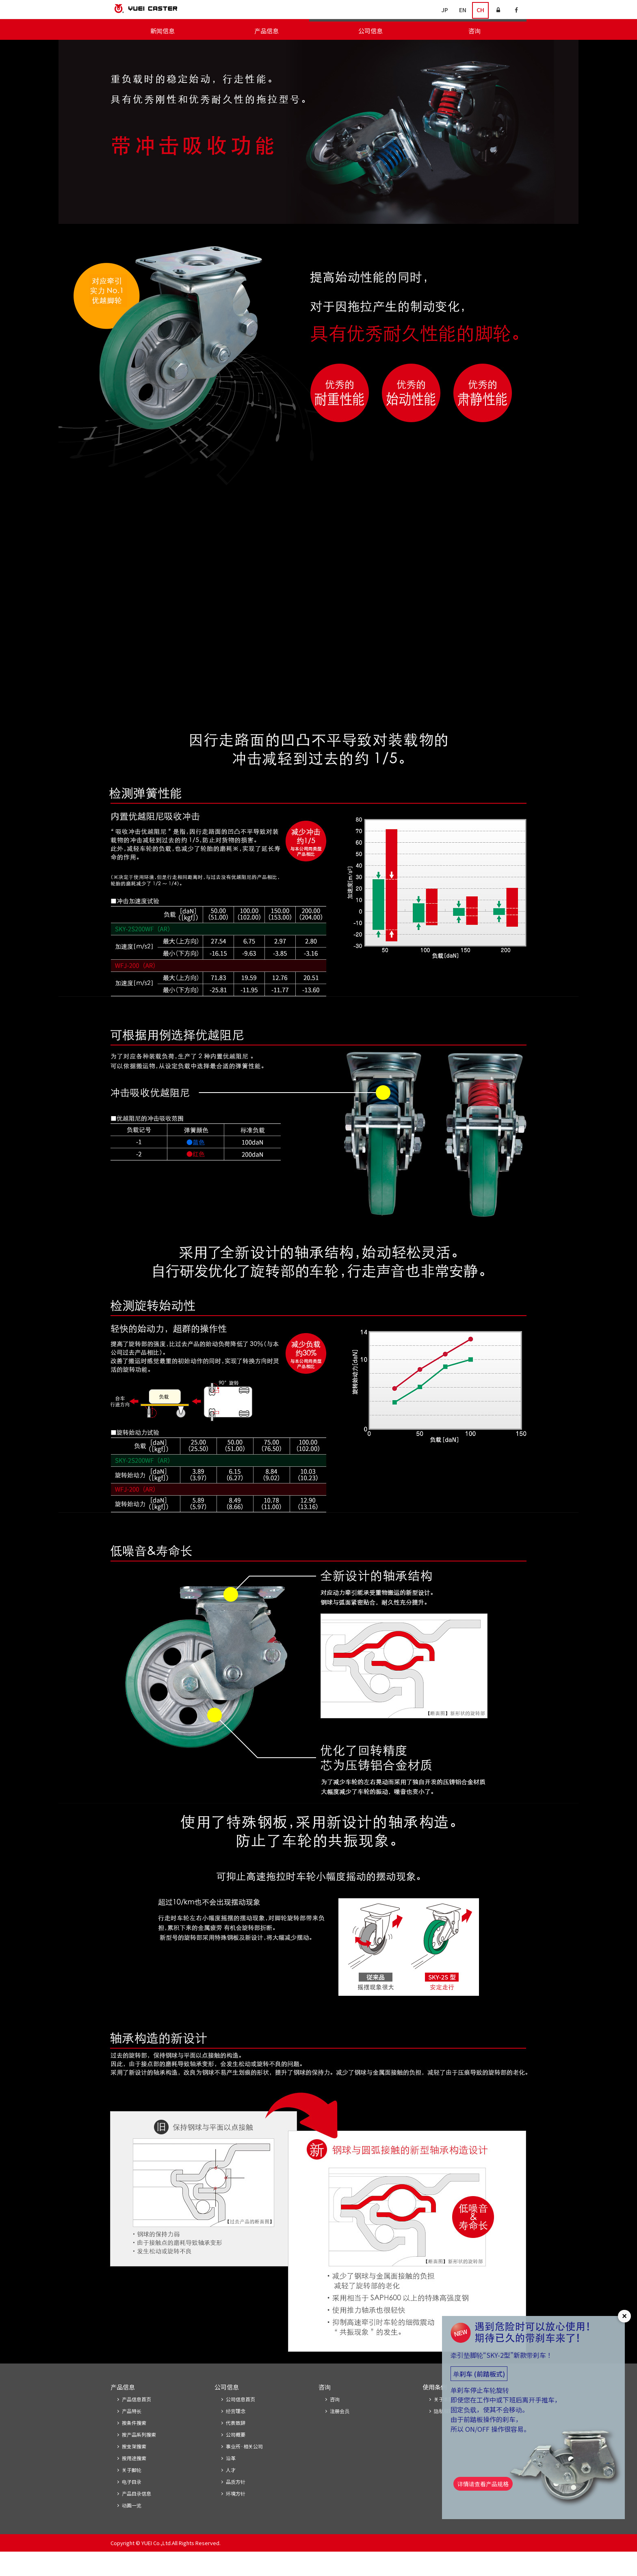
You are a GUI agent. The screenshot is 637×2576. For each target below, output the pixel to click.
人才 (231, 2492)
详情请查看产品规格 (485, 2487)
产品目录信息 (136, 2517)
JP (444, 10)
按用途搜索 (447, 48)
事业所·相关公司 (244, 2468)
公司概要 (235, 2456)
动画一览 (131, 2529)
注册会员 (339, 2432)
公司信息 (370, 30)
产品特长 (131, 2432)
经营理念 (235, 2432)
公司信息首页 (240, 2419)
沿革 (231, 2480)
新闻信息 (162, 30)
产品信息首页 (136, 2419)
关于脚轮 (513, 48)
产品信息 (266, 30)
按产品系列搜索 (367, 48)
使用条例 (434, 2407)
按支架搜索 (409, 48)
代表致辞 (235, 2444)
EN (462, 10)
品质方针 (235, 2505)
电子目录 (481, 48)
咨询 (474, 30)
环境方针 (235, 2517)
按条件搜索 (324, 48)
